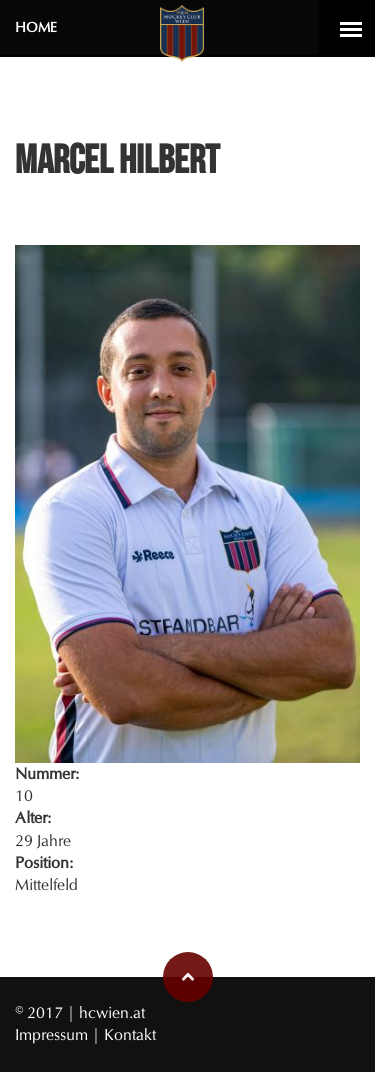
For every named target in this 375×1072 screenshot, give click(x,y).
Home (36, 27)
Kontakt (130, 1034)
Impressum (53, 1034)
